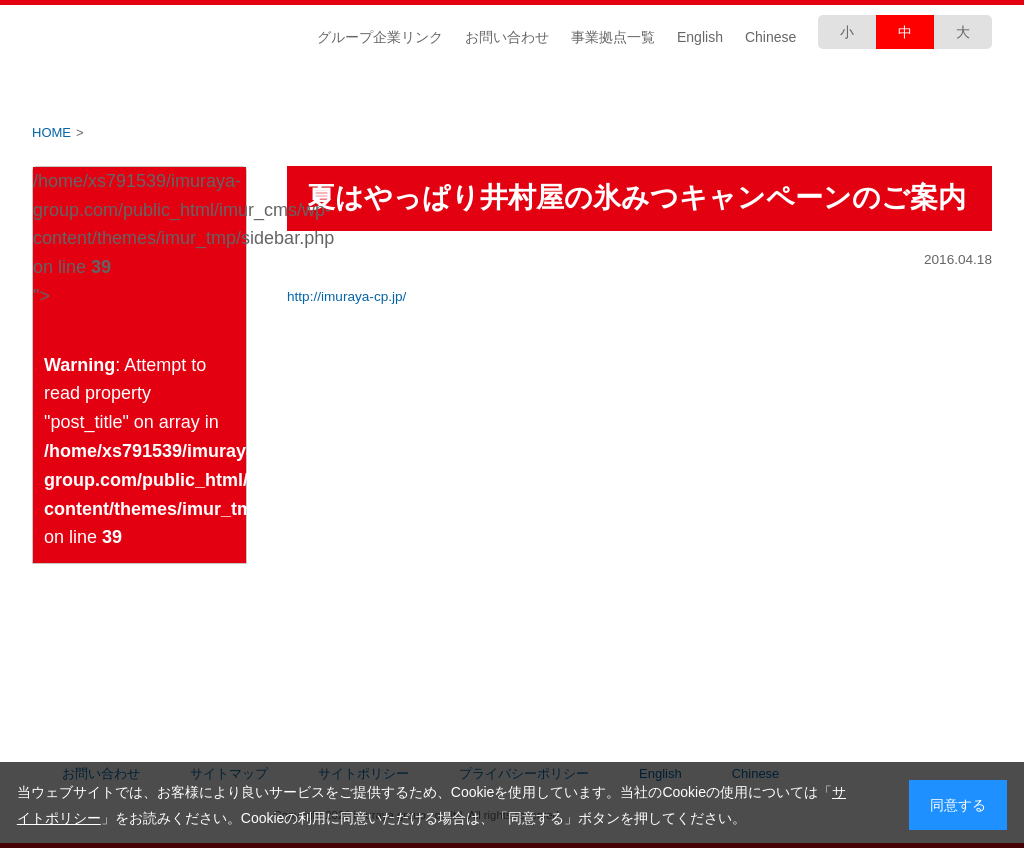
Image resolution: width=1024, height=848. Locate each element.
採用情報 (912, 91)
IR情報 (272, 91)
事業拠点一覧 (613, 37)
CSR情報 (432, 91)
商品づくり (592, 91)
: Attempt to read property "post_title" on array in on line (145, 451)
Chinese (770, 37)
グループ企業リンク (380, 37)
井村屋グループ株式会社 (159, 36)
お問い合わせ (507, 37)
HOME (51, 132)
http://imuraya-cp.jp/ (346, 296)
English (700, 37)
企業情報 (112, 91)
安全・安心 (752, 91)
